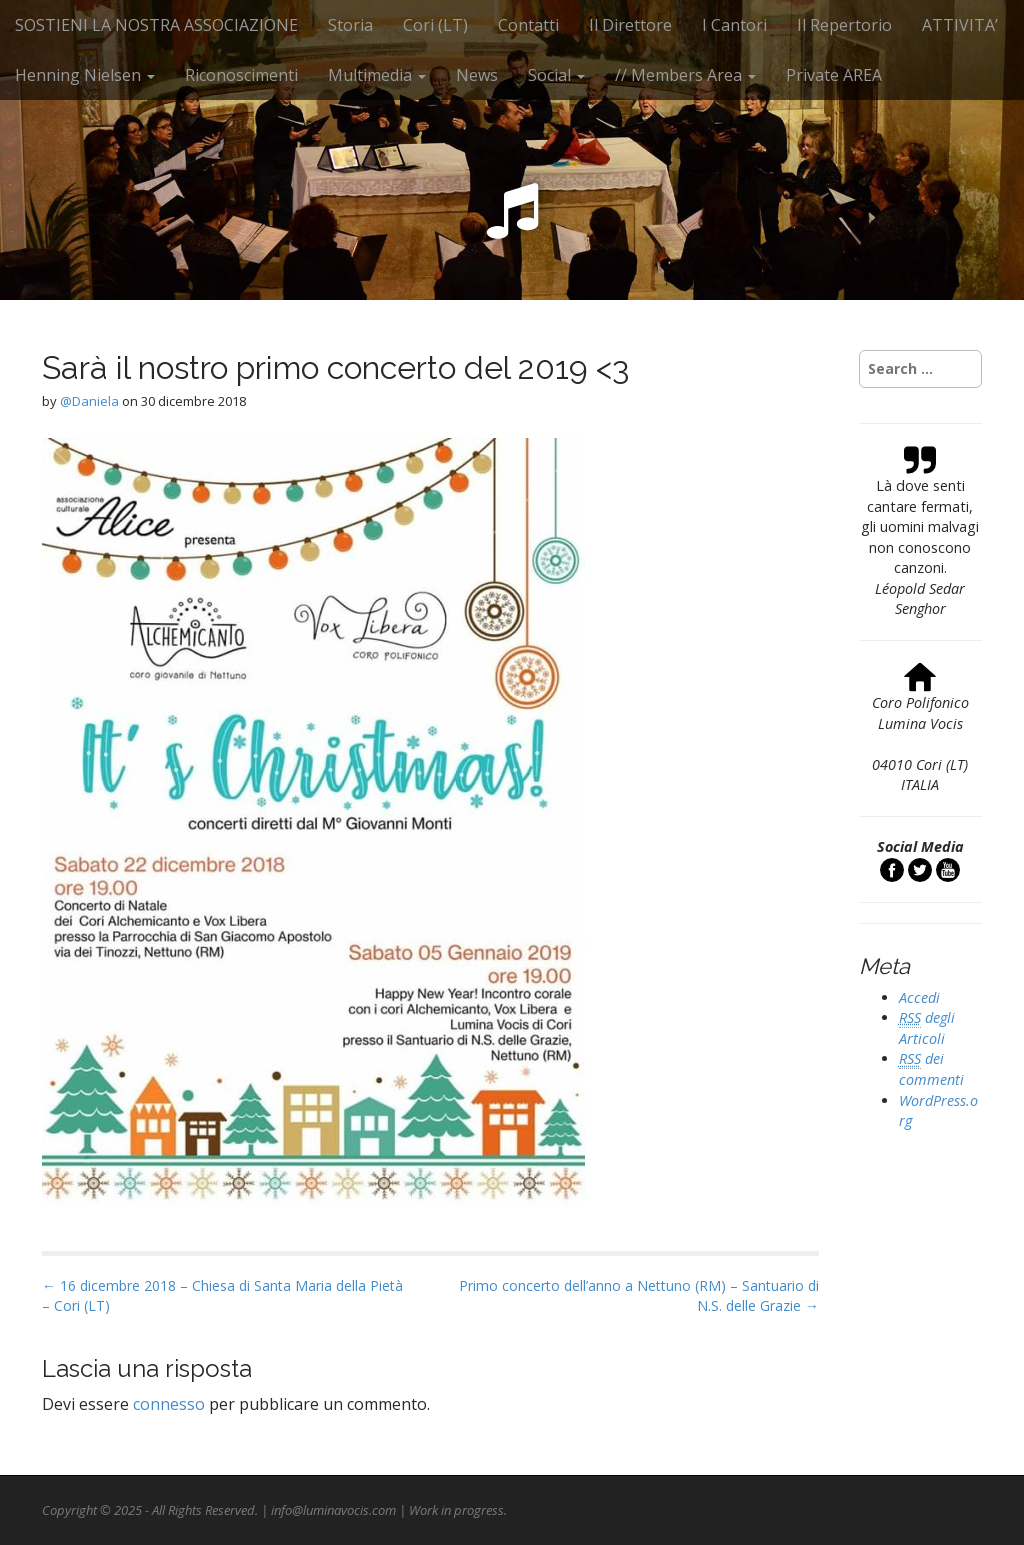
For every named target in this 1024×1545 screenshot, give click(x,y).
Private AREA (834, 75)
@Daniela (89, 401)
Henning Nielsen (85, 75)
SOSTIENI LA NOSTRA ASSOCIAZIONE (156, 25)
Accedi (919, 997)
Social (556, 75)
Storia (350, 25)
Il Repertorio (844, 25)
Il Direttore (630, 25)
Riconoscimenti (241, 75)
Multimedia (377, 75)
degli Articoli (927, 1028)
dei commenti (931, 1069)
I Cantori (734, 25)
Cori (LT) (435, 25)
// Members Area (685, 75)
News (477, 75)
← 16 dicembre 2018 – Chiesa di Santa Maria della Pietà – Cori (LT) (222, 1295)
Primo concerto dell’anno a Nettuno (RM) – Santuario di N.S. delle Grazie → (639, 1295)
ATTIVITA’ (960, 25)
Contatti (528, 25)
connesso (169, 1404)
